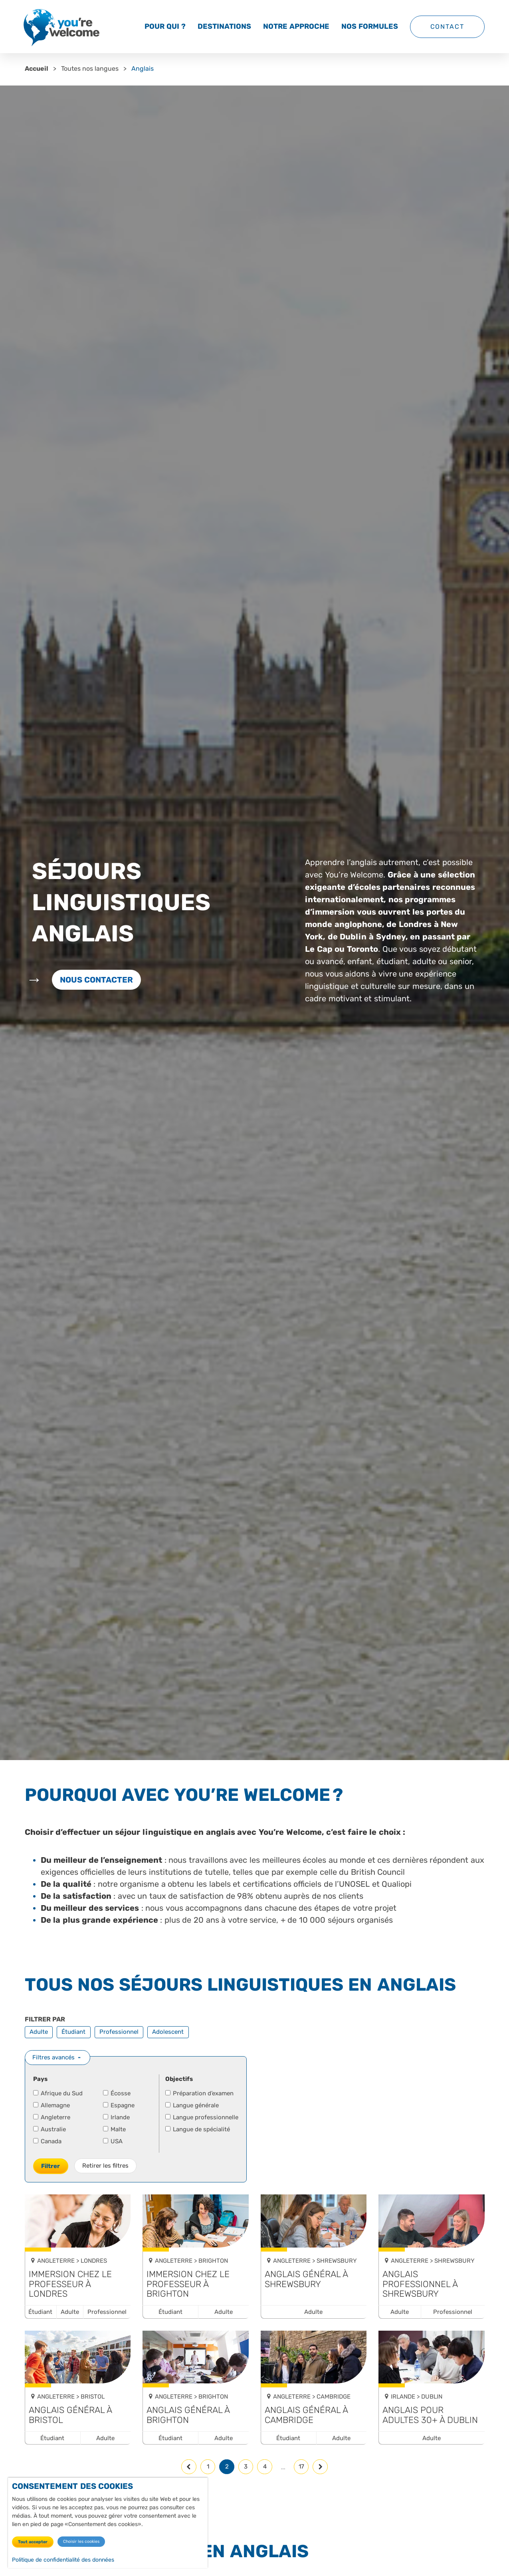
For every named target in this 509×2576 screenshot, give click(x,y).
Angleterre (52, 2117)
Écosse (117, 2093)
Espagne (119, 2105)
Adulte (39, 2031)
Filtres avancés (53, 2057)
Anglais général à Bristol (70, 2415)
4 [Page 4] (265, 2466)
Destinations (224, 26)
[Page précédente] (188, 2467)
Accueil (36, 68)
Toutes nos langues (90, 68)
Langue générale (192, 2105)
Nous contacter (96, 980)
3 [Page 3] (246, 2466)
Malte (114, 2129)
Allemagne (51, 2105)
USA (113, 2141)
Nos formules (369, 26)
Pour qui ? (165, 26)
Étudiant (73, 2031)
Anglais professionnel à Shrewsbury (420, 2284)
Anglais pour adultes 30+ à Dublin (430, 2415)
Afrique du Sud (58, 2093)
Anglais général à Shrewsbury (306, 2279)
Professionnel (119, 2031)
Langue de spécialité (197, 2129)
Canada (47, 2141)
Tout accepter (33, 2541)
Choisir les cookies (81, 2541)
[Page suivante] (320, 2467)
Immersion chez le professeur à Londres (70, 2284)
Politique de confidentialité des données (63, 2559)
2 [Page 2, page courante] (227, 2466)
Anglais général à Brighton (188, 2415)
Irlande (116, 2117)
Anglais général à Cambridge (306, 2415)
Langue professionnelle (202, 2117)
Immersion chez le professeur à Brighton (188, 2284)
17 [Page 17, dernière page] (301, 2466)
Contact (447, 26)
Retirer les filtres (105, 2165)
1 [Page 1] (208, 2466)
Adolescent (168, 2031)
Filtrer (50, 2166)
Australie (49, 2129)
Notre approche (296, 26)
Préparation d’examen (199, 2093)
